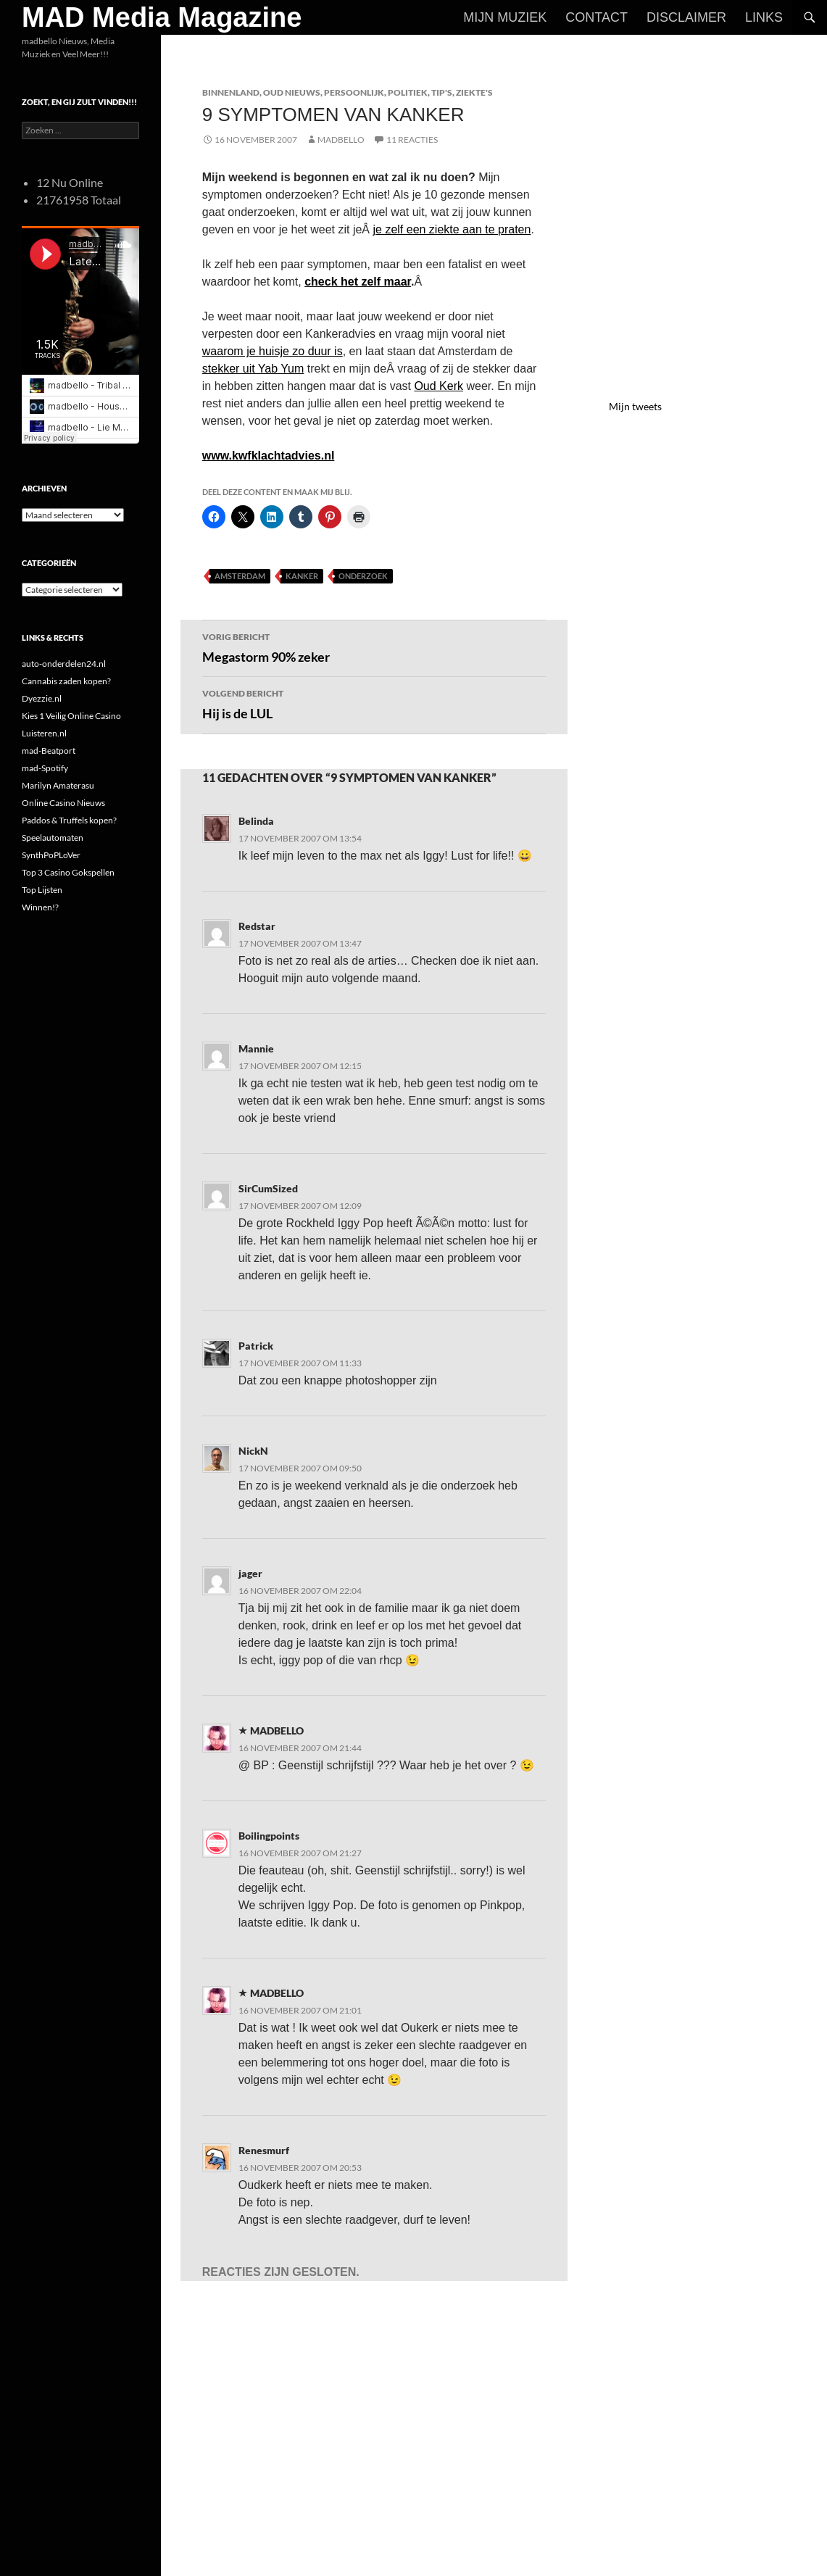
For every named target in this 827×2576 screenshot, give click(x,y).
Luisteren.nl (44, 733)
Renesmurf (263, 2150)
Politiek (408, 92)
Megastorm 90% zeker (374, 646)
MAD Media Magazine (162, 17)
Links (764, 17)
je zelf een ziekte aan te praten (452, 229)
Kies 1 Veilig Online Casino (71, 715)
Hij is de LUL (374, 703)
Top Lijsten (42, 889)
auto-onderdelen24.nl (64, 663)
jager (250, 1573)
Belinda (256, 821)
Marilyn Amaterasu (58, 785)
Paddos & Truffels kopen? (69, 820)
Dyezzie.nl (42, 698)
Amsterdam (240, 576)
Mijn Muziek (505, 17)
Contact (596, 17)
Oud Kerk (438, 386)
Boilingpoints (268, 1835)
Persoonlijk (354, 92)
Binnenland (230, 92)
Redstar (256, 926)
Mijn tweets (635, 406)
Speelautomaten (52, 837)
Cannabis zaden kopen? (66, 681)
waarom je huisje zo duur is (272, 351)
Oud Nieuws (291, 92)
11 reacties (412, 139)
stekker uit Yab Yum (253, 368)
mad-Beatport (48, 750)
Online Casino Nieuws (63, 802)
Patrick (255, 1345)
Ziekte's (474, 92)
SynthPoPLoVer (51, 854)
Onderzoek (363, 576)
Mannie (256, 1048)
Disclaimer (686, 17)
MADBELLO (341, 139)
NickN (253, 1451)
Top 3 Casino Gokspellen (68, 872)
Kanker (302, 576)
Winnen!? (40, 907)
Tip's (441, 92)
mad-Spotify (45, 768)
